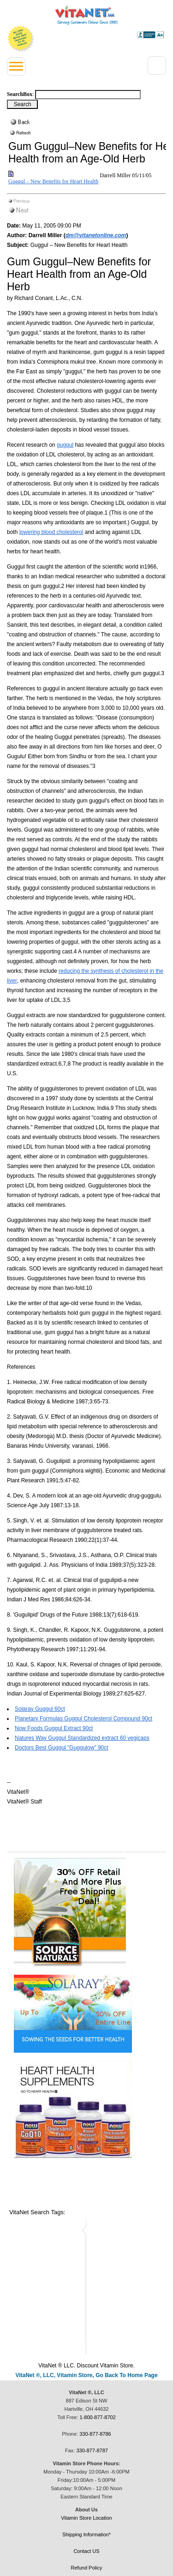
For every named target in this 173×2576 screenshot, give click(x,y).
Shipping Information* (86, 2534)
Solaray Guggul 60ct (40, 1709)
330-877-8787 (92, 2450)
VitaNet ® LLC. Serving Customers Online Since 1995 (86, 15)
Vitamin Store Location (86, 2518)
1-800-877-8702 (98, 2417)
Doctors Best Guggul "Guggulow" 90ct (61, 1747)
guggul (65, 445)
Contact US (86, 2551)
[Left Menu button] (16, 66)
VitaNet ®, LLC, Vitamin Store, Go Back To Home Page (86, 2375)
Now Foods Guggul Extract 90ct (54, 1728)
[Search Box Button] (22, 104)
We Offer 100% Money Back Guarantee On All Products (21, 39)
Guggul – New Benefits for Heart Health (53, 181)
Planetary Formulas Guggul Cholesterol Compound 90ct (83, 1718)
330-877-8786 (95, 2434)
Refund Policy (86, 2567)
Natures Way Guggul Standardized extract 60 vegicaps (82, 1738)
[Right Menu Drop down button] (157, 65)
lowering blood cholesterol (51, 532)
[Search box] (88, 94)
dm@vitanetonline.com (96, 235)
